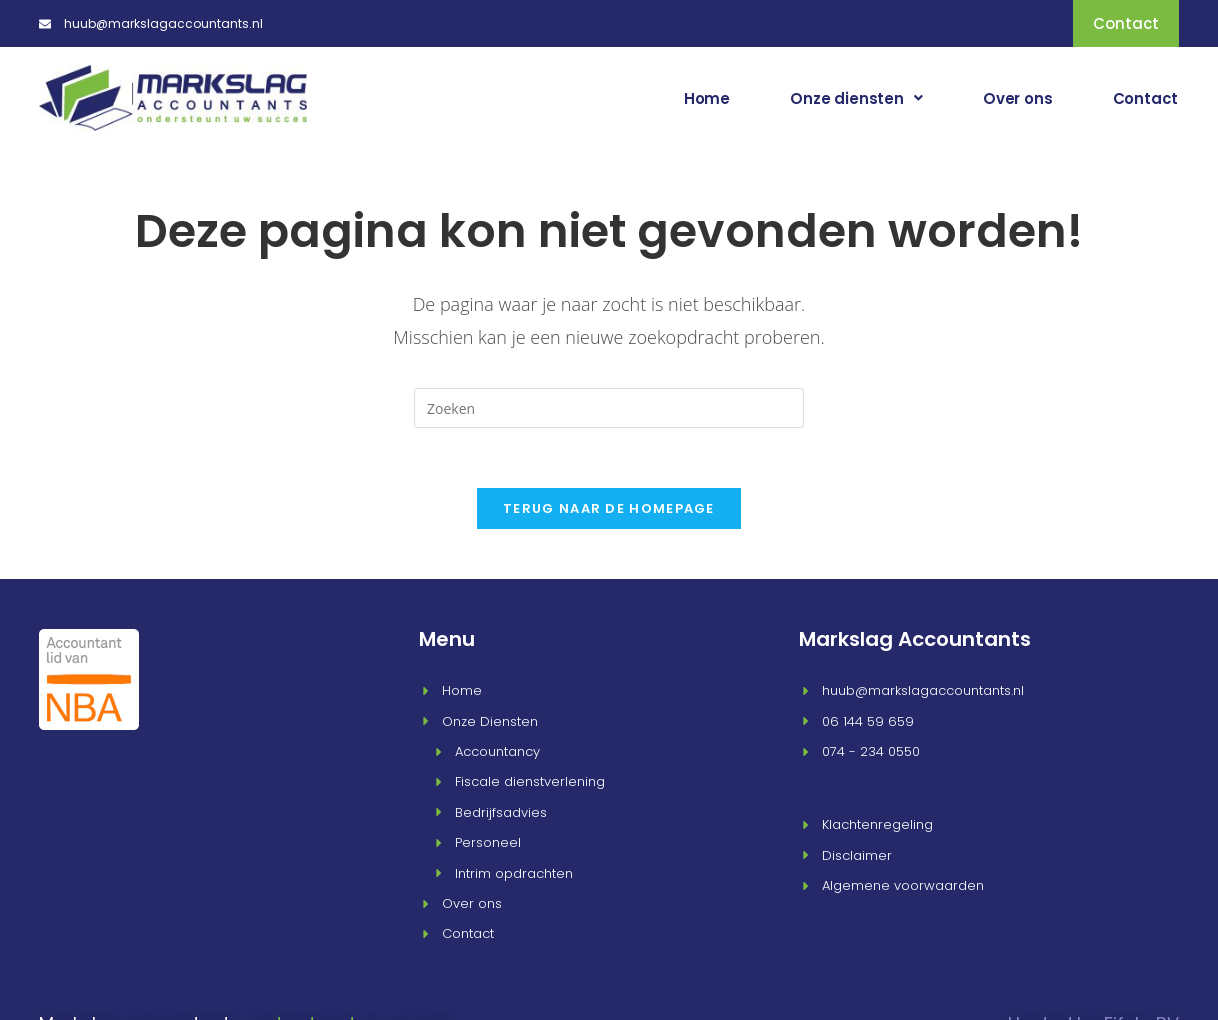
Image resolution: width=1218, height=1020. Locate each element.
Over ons (1019, 97)
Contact (1146, 97)
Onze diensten (860, 97)
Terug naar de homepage (609, 508)
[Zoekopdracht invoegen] (609, 408)
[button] (860, 97)
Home (712, 97)
